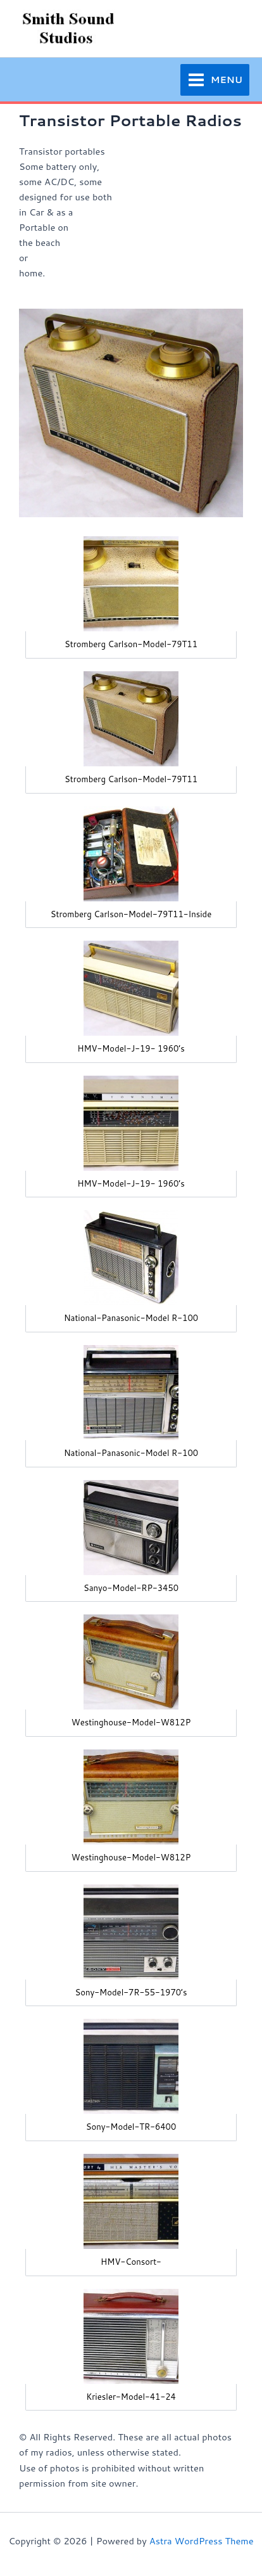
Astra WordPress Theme (201, 2540)
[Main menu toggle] (214, 80)
